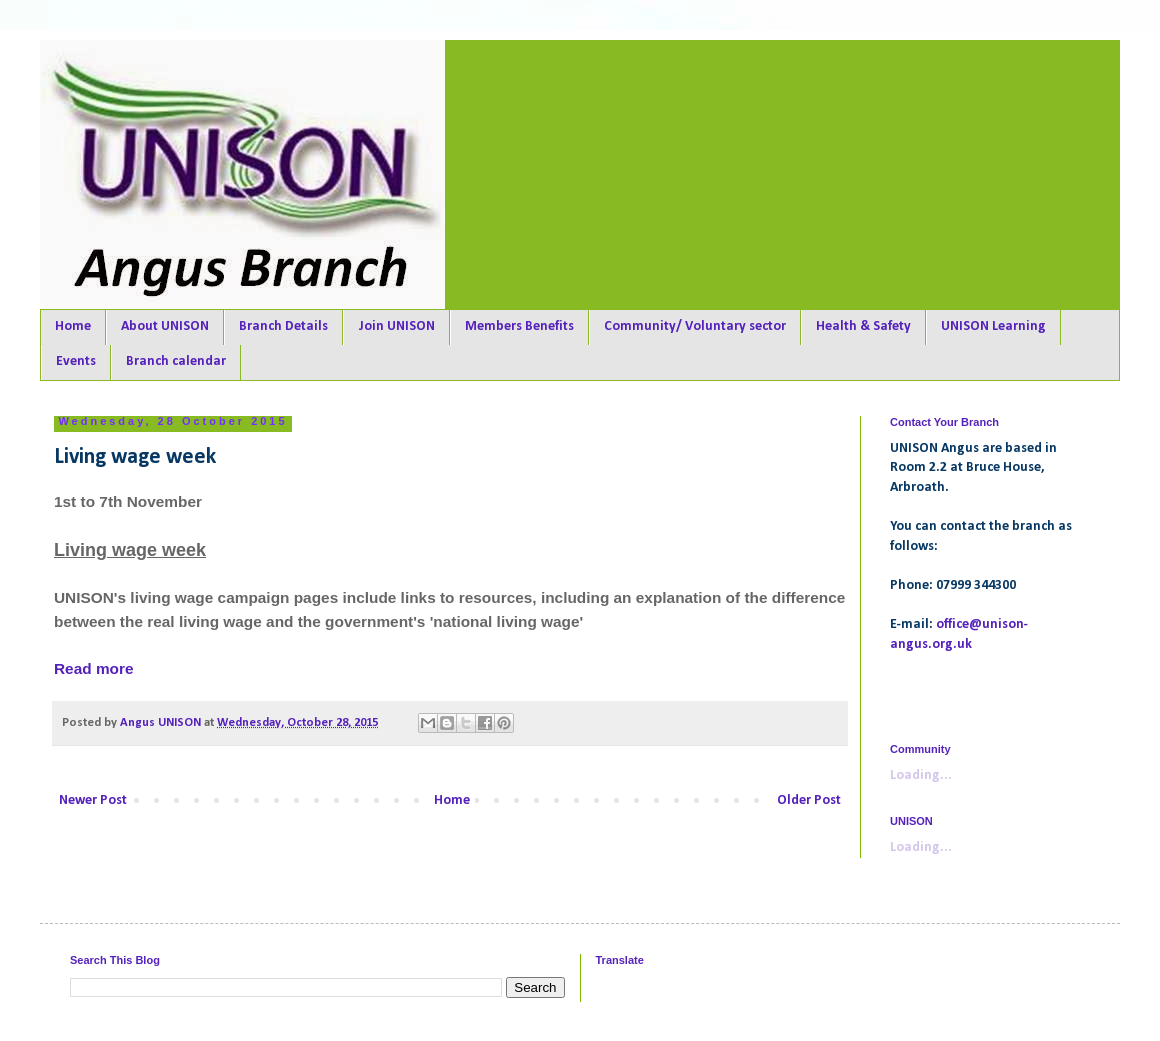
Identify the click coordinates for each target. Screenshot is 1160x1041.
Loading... (921, 775)
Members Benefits (519, 326)
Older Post (809, 800)
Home (73, 326)
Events (76, 361)
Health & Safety (863, 326)
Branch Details (283, 326)
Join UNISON (396, 326)
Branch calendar (176, 361)
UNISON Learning (993, 326)
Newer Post (93, 800)
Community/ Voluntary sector (695, 326)
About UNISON (165, 326)
